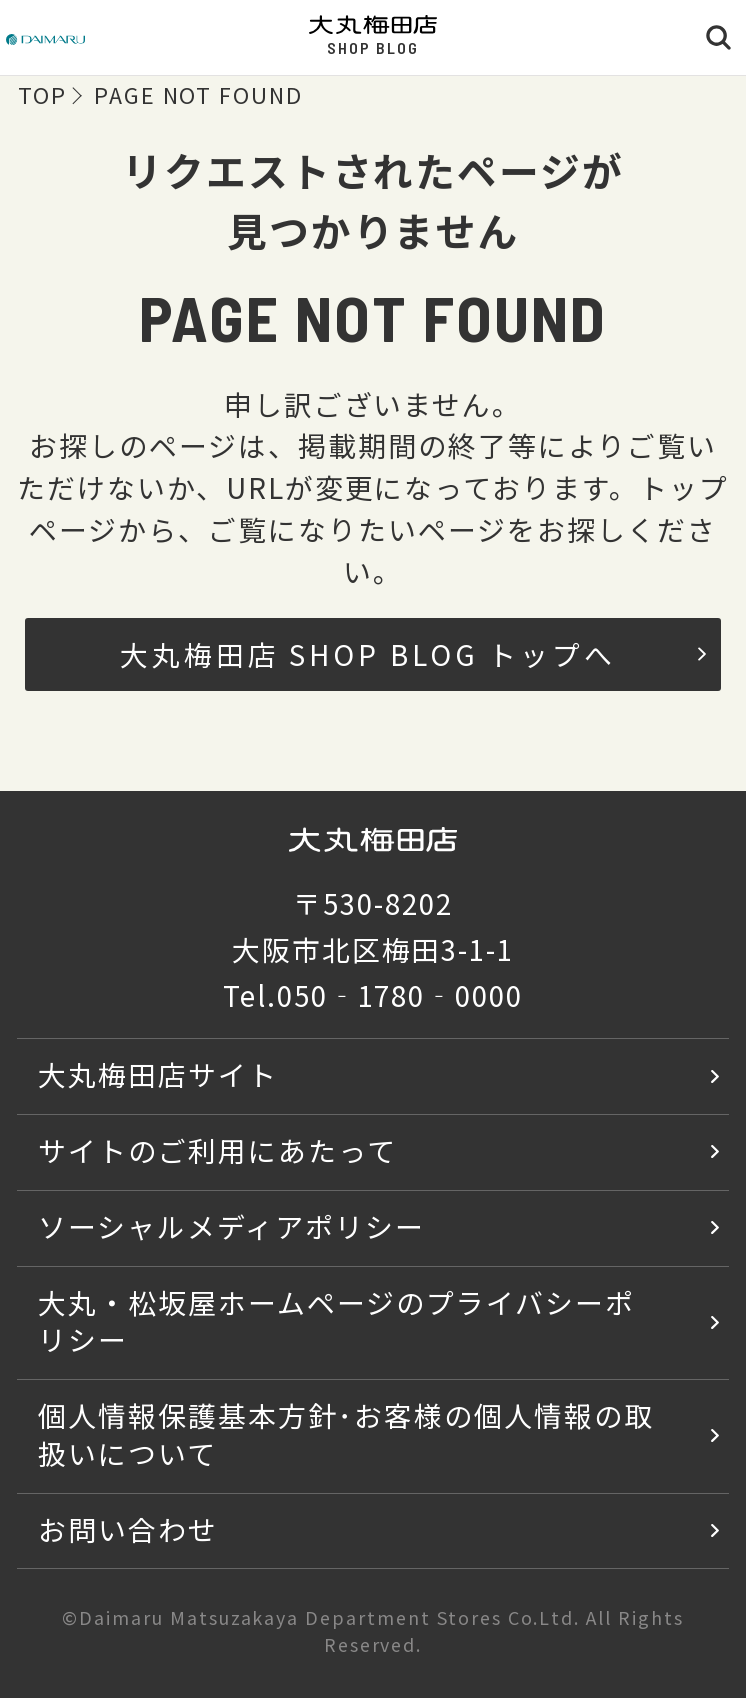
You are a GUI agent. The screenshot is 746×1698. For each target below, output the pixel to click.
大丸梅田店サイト (158, 1074)
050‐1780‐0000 (400, 995)
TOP (42, 95)
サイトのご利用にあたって (217, 1150)
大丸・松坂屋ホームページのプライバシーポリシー (336, 1321)
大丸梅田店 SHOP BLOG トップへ (413, 654)
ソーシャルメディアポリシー (231, 1226)
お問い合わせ (128, 1529)
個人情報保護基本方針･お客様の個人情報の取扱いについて (345, 1434)
